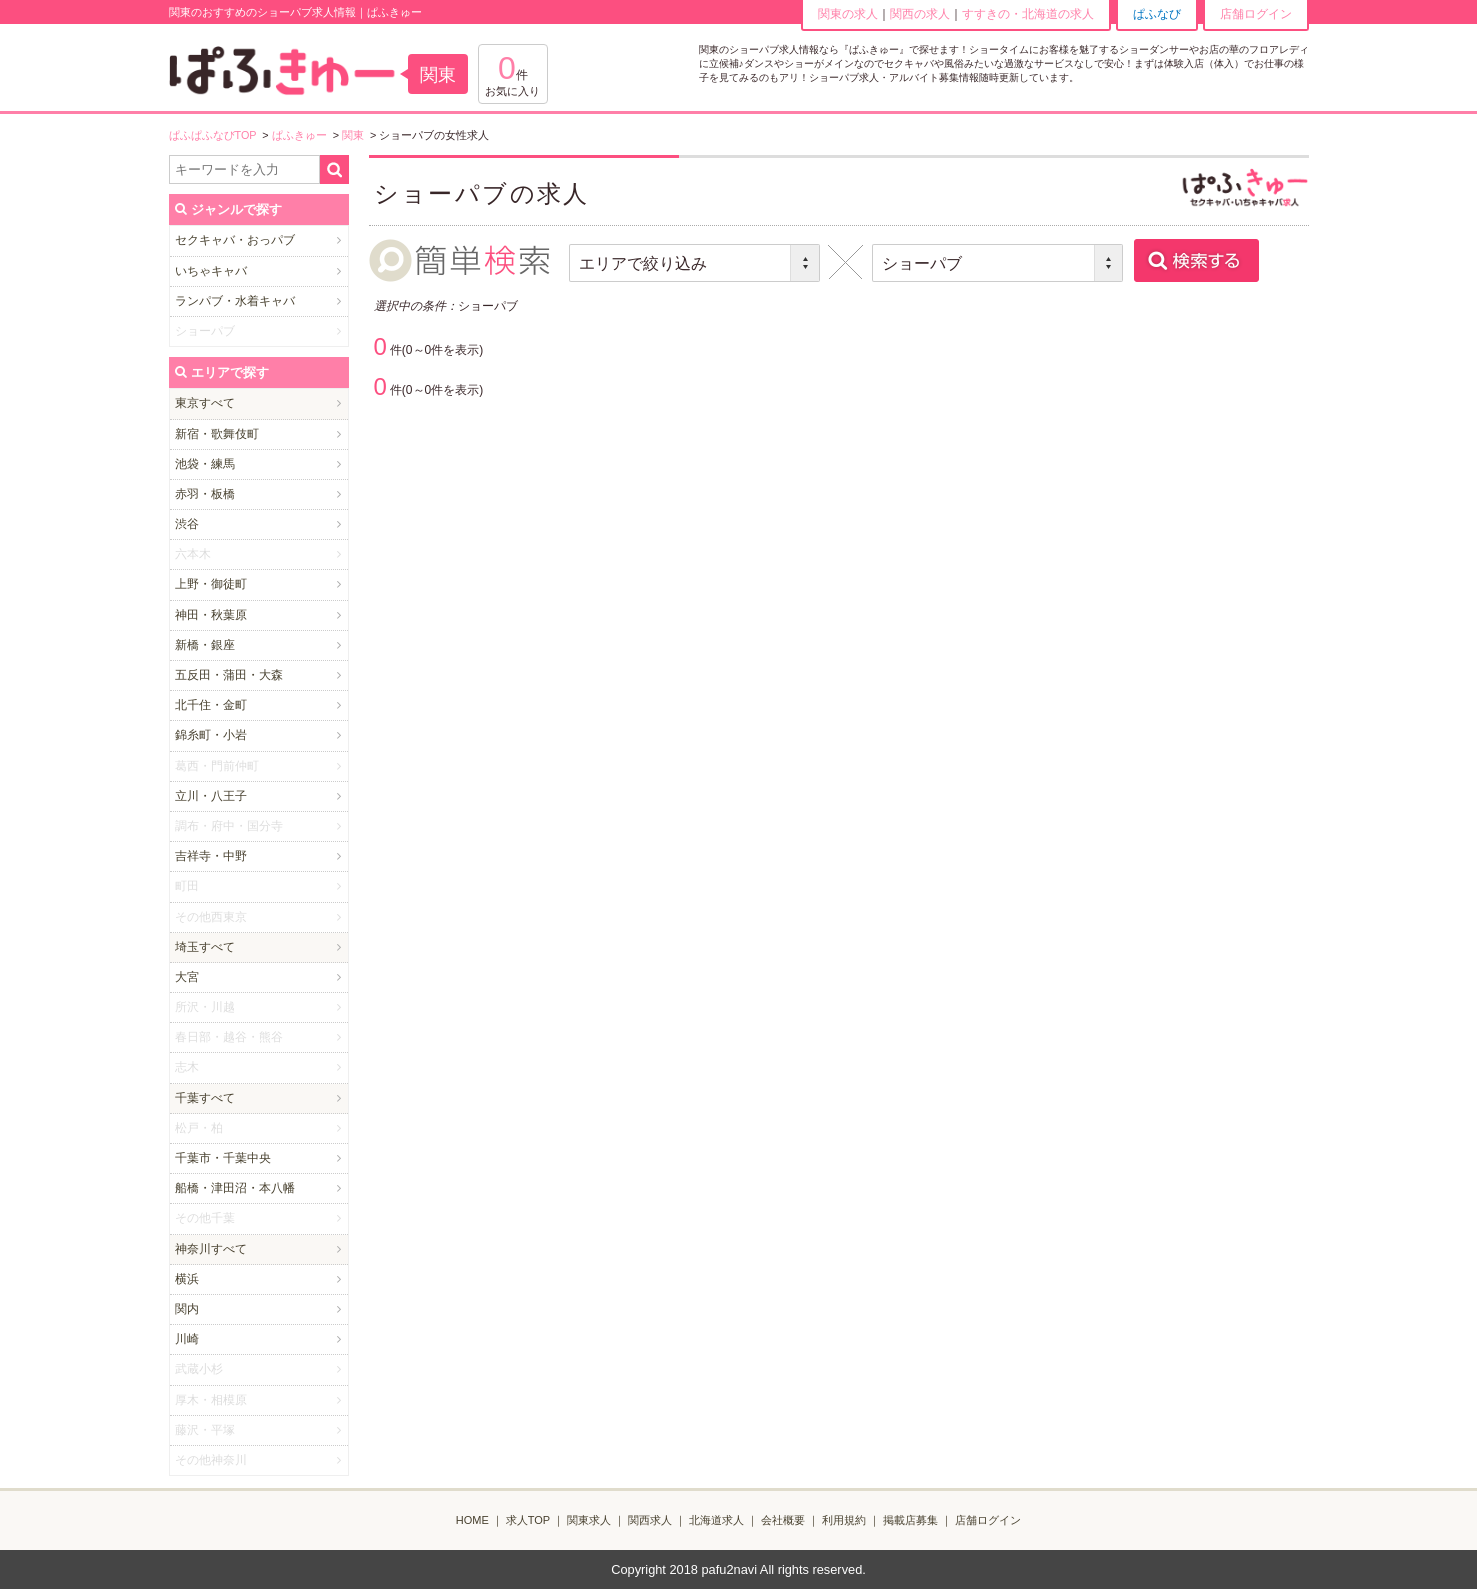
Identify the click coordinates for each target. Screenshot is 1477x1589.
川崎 (187, 1339)
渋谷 (187, 524)
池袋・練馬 (205, 464)
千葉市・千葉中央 (223, 1158)
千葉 (187, 1098)
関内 (187, 1309)
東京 (187, 403)
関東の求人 (848, 14)
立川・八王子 (211, 796)
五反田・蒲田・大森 (229, 675)
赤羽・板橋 (205, 494)
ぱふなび (1157, 14)
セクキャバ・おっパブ (235, 240)
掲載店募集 (910, 1520)
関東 (438, 75)
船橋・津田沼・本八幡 (235, 1188)
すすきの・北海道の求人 (1028, 14)
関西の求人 (920, 14)
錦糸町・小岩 (211, 735)
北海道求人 (716, 1520)
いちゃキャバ (211, 271)
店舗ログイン (1256, 14)
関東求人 (589, 1520)
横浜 (187, 1279)
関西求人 (650, 1520)
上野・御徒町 (211, 584)
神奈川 (193, 1249)
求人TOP (528, 1520)
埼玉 (187, 947)
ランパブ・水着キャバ (235, 301)
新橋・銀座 (205, 645)
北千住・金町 (211, 705)
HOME (472, 1520)
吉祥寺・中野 (211, 856)
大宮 (187, 977)
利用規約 (844, 1520)
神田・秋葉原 (211, 615)
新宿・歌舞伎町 (217, 434)
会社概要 (783, 1520)
